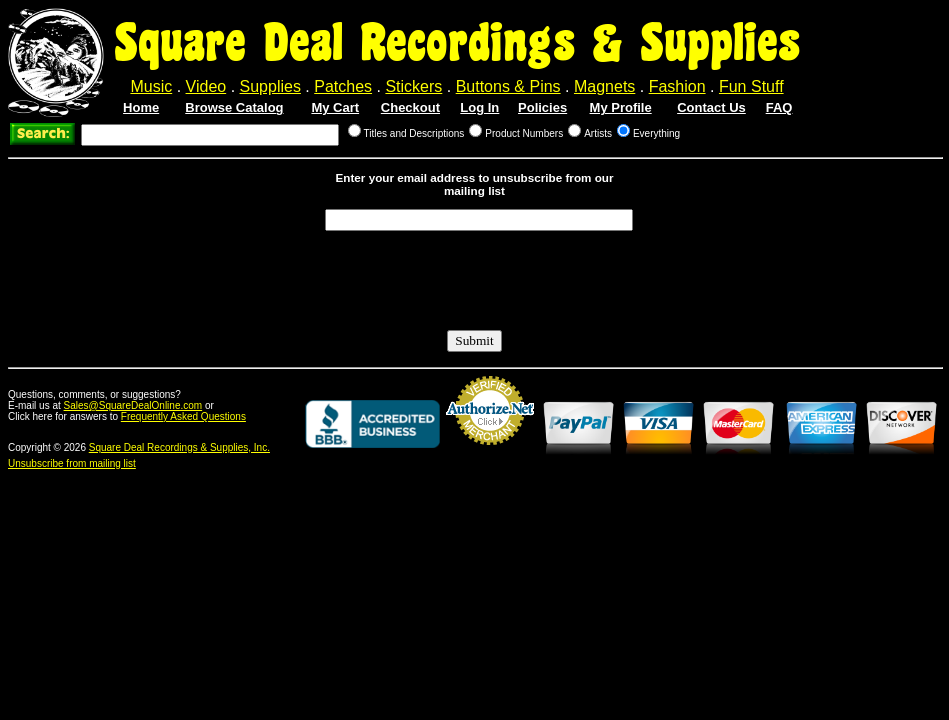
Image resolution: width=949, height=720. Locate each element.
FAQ (779, 107)
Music (151, 86)
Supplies (270, 86)
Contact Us (711, 107)
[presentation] (477, 281)
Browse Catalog (234, 107)
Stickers (413, 86)
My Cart (335, 107)
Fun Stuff (751, 86)
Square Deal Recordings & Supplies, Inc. (179, 447)
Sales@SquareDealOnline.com (133, 405)
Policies (542, 107)
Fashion (677, 86)
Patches (343, 86)
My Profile (621, 107)
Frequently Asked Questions (183, 416)
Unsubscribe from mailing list (72, 463)
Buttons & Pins (508, 86)
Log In (479, 107)
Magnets (604, 86)
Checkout (410, 107)
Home (141, 107)
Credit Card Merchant (490, 453)
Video (206, 86)
